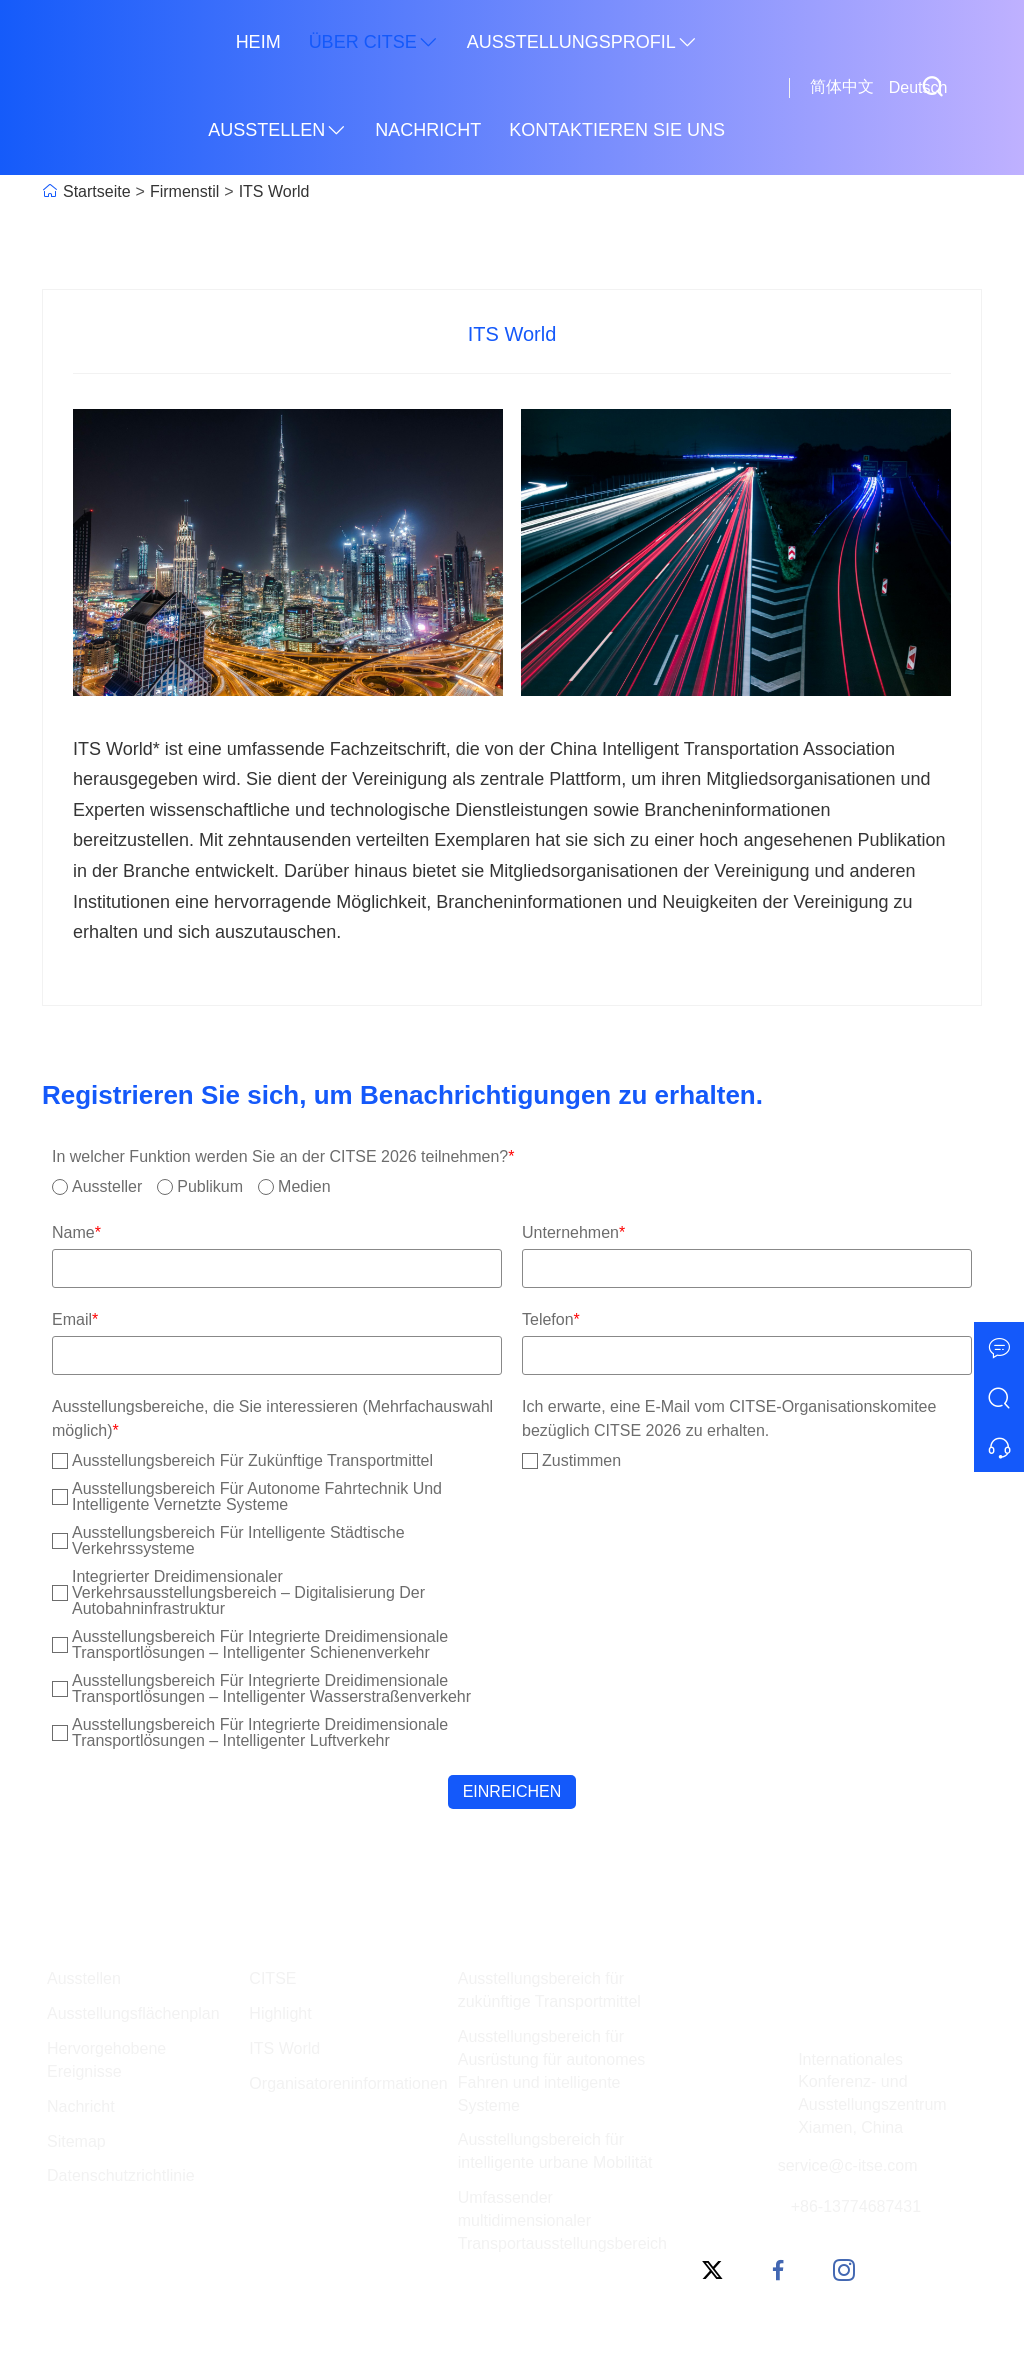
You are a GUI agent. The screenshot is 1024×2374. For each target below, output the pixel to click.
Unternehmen (573, 1232)
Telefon (551, 1319)
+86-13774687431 (856, 2206)
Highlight (280, 2013)
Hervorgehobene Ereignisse (106, 2060)
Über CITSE (374, 43)
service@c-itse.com (848, 2165)
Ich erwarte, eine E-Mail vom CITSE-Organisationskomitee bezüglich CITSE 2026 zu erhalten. (729, 1418)
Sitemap (76, 2141)
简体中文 (842, 86)
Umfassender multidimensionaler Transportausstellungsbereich (562, 2220)
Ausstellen (277, 131)
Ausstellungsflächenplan (133, 2013)
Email (75, 1319)
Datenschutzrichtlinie (121, 2175)
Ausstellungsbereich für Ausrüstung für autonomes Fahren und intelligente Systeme (552, 2071)
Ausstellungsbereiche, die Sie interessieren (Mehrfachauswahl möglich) (272, 1418)
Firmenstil (184, 191)
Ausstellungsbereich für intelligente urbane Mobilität (555, 2151)
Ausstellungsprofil (582, 43)
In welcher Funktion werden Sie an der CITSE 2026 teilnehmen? (283, 1156)
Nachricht (428, 130)
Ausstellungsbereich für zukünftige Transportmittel (549, 1990)
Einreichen (512, 1791)
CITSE (272, 1978)
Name (76, 1232)
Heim (258, 42)
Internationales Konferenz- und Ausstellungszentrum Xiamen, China (872, 2094)
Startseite (97, 191)
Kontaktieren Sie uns (617, 130)
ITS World (274, 191)
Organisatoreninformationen (348, 2083)
